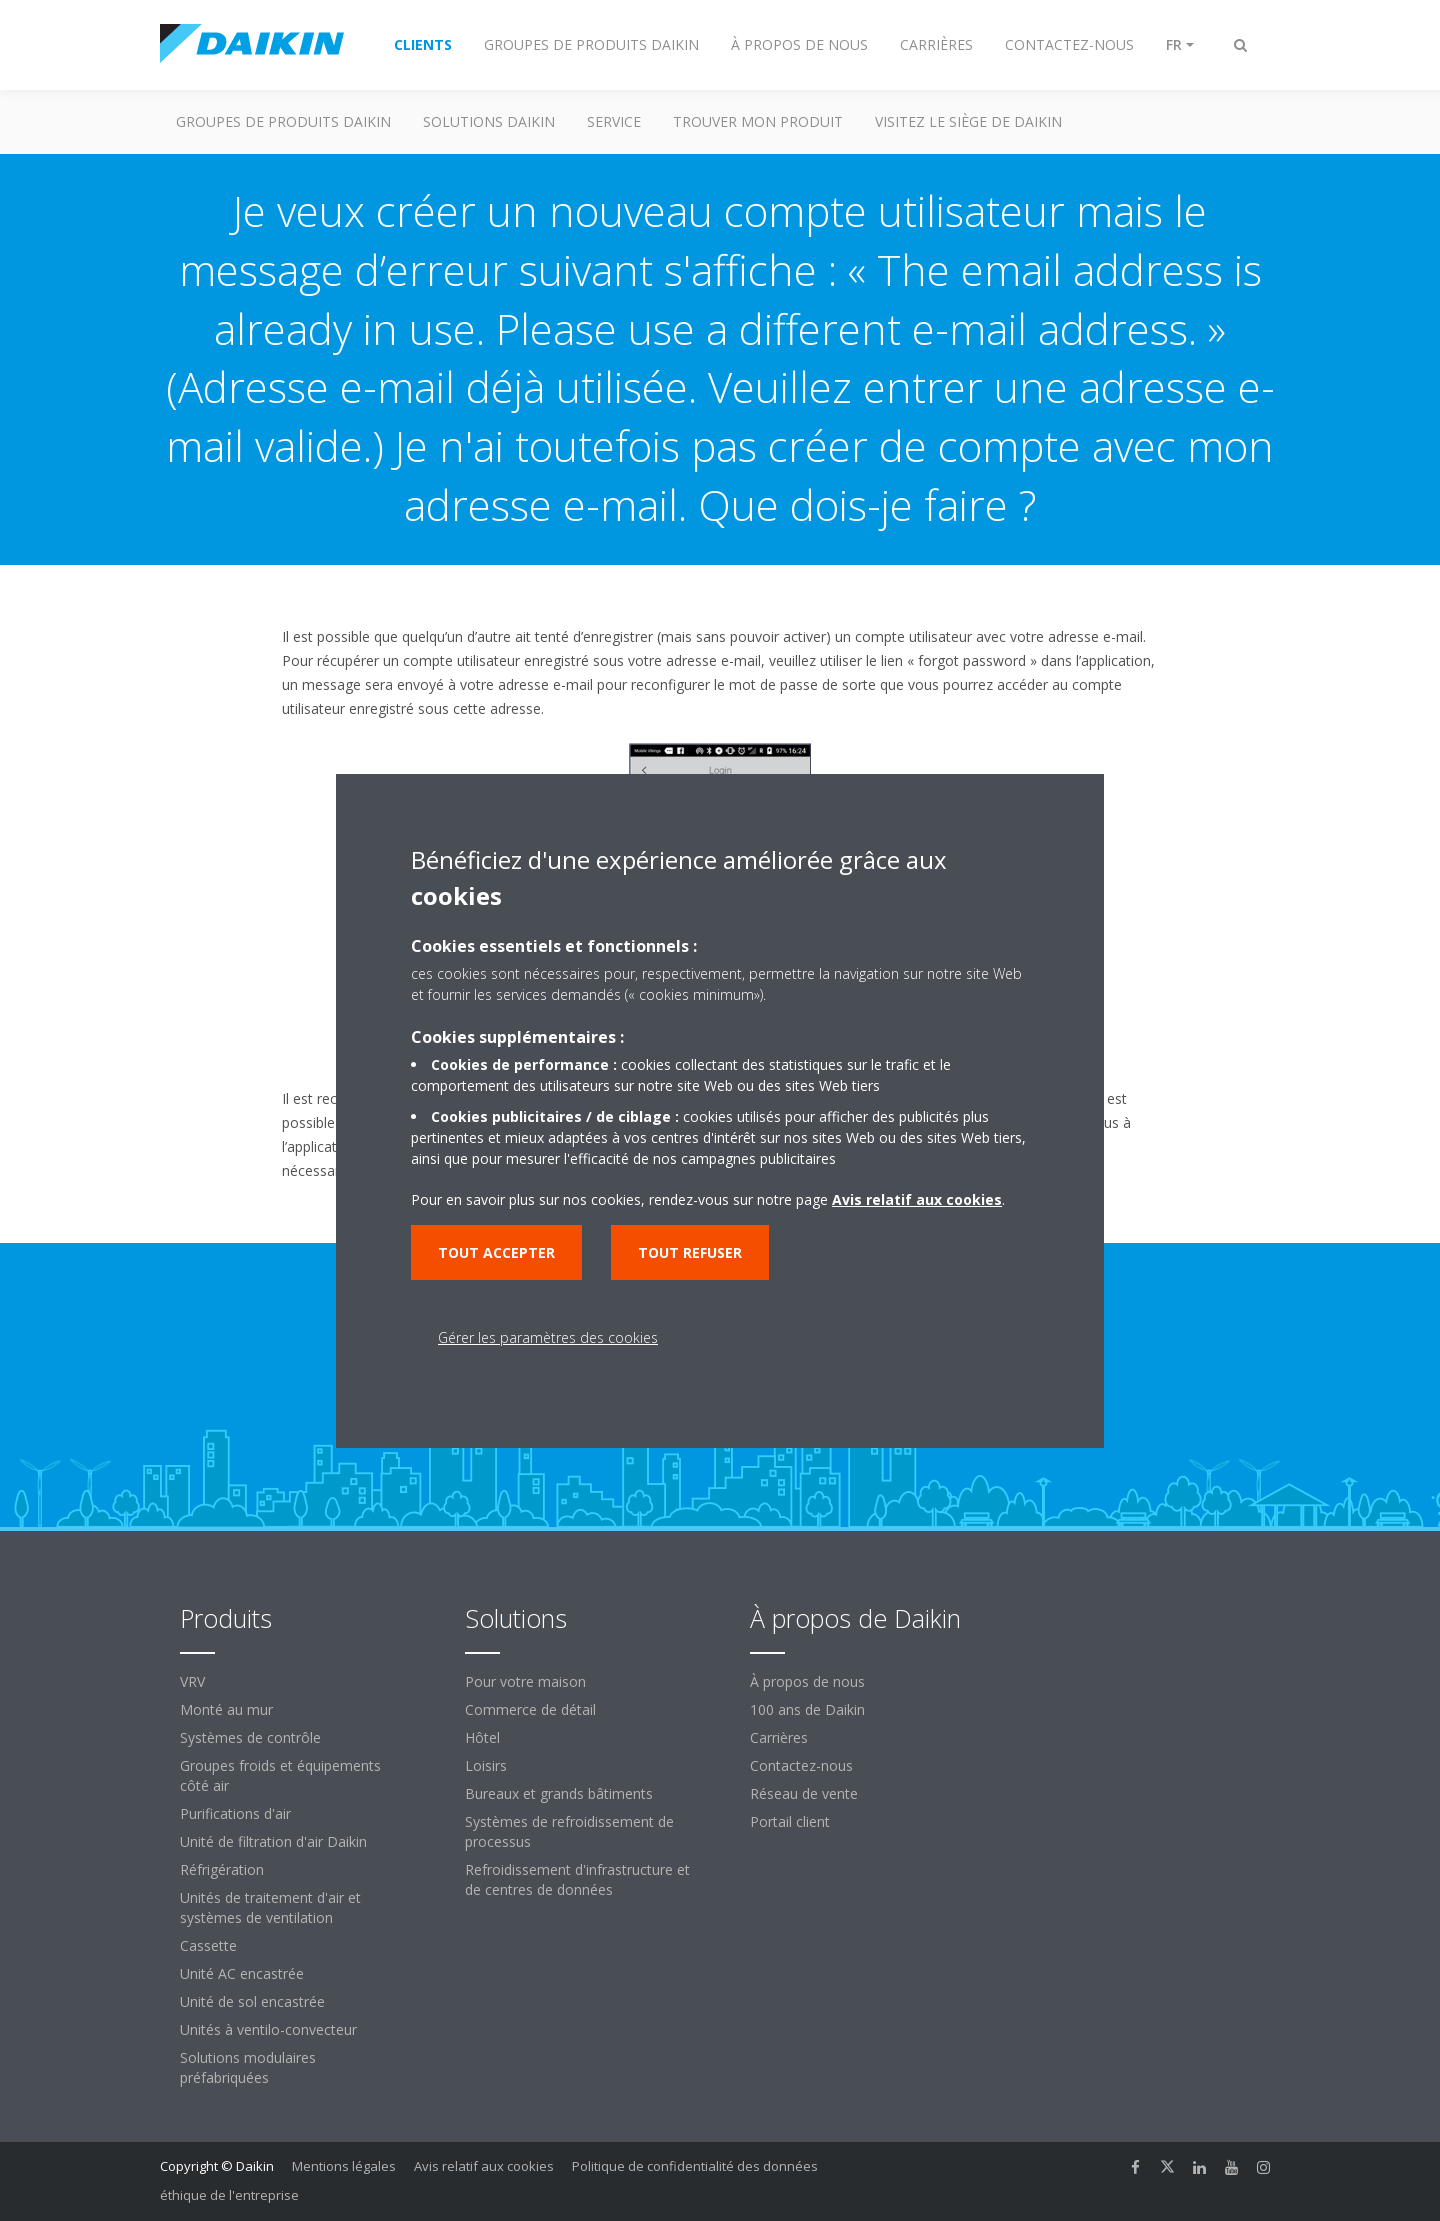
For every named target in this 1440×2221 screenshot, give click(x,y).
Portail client (790, 1821)
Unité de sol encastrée (252, 2001)
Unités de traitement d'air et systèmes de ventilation (270, 1907)
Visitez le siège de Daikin (968, 121)
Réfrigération (222, 1869)
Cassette (208, 1945)
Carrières (779, 1737)
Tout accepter (496, 1252)
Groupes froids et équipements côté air (280, 1775)
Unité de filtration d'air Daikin (273, 1841)
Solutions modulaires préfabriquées (248, 2067)
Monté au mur (226, 1709)
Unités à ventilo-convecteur (268, 2029)
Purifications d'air (235, 1813)
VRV (192, 1681)
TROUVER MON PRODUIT (758, 121)
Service (614, 121)
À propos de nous (807, 1681)
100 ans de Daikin (807, 1709)
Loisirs (486, 1765)
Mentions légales (344, 2166)
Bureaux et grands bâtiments (559, 1793)
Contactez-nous (801, 1765)
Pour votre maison (525, 1681)
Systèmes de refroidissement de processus (569, 1831)
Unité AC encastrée (242, 1973)
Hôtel (482, 1737)
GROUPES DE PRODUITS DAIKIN (283, 121)
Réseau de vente (804, 1793)
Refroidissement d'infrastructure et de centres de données (577, 1879)
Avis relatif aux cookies (484, 2166)
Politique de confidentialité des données (695, 2166)
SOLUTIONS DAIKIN (489, 121)
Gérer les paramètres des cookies (548, 1337)
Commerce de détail (530, 1709)
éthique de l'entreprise (229, 2195)
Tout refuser (690, 1252)
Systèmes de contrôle (250, 1737)
